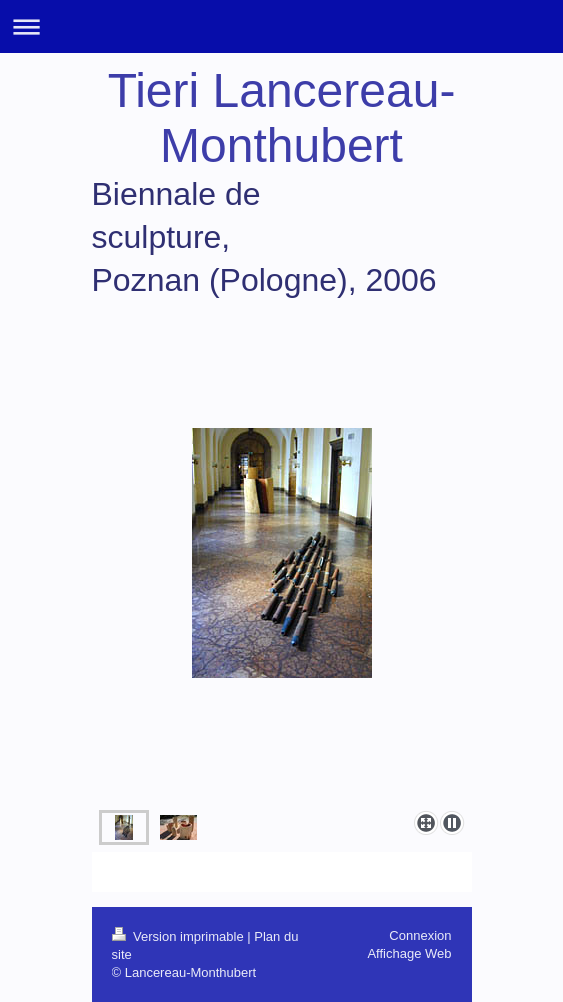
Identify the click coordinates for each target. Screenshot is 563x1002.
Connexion (420, 935)
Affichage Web (409, 953)
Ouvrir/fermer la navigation (281, 26)
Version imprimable (180, 936)
